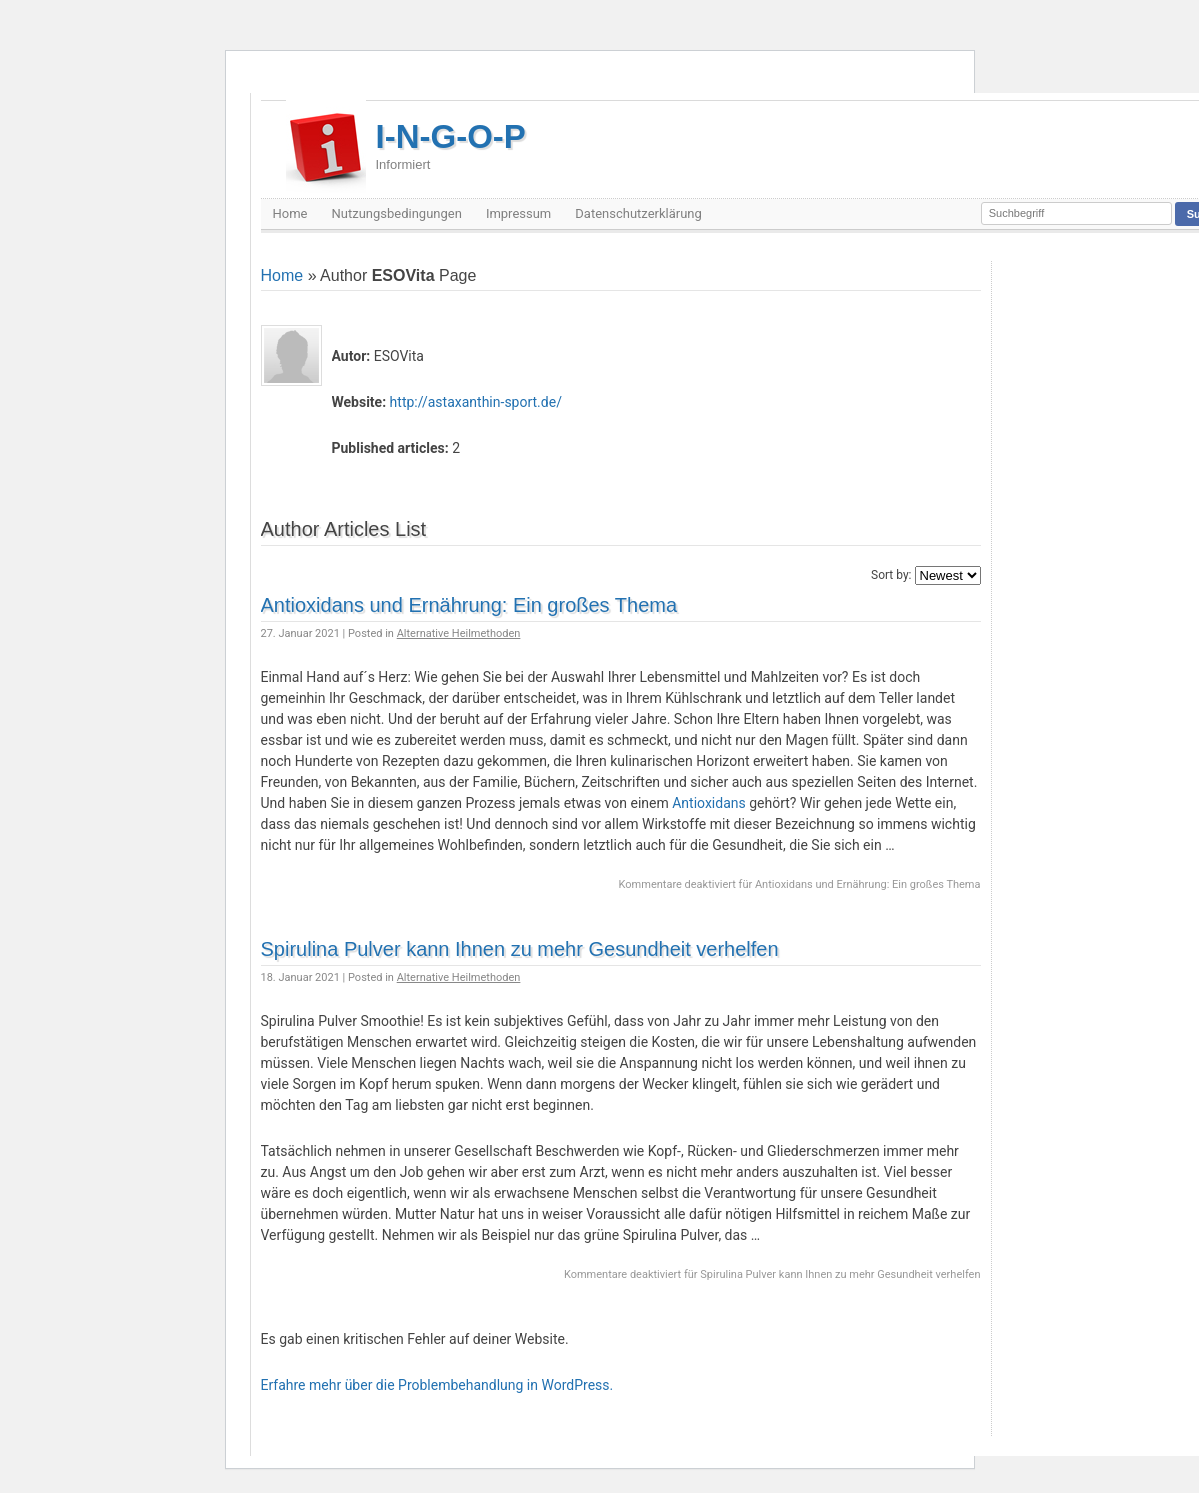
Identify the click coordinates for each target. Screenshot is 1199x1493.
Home (290, 213)
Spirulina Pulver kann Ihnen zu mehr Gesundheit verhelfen (520, 949)
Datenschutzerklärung (638, 213)
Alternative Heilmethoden (459, 633)
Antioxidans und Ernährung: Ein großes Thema (469, 605)
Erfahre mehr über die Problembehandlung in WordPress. (437, 1385)
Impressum (518, 213)
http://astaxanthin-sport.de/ (476, 402)
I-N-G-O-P (451, 145)
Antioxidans (709, 803)
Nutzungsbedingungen (396, 213)
